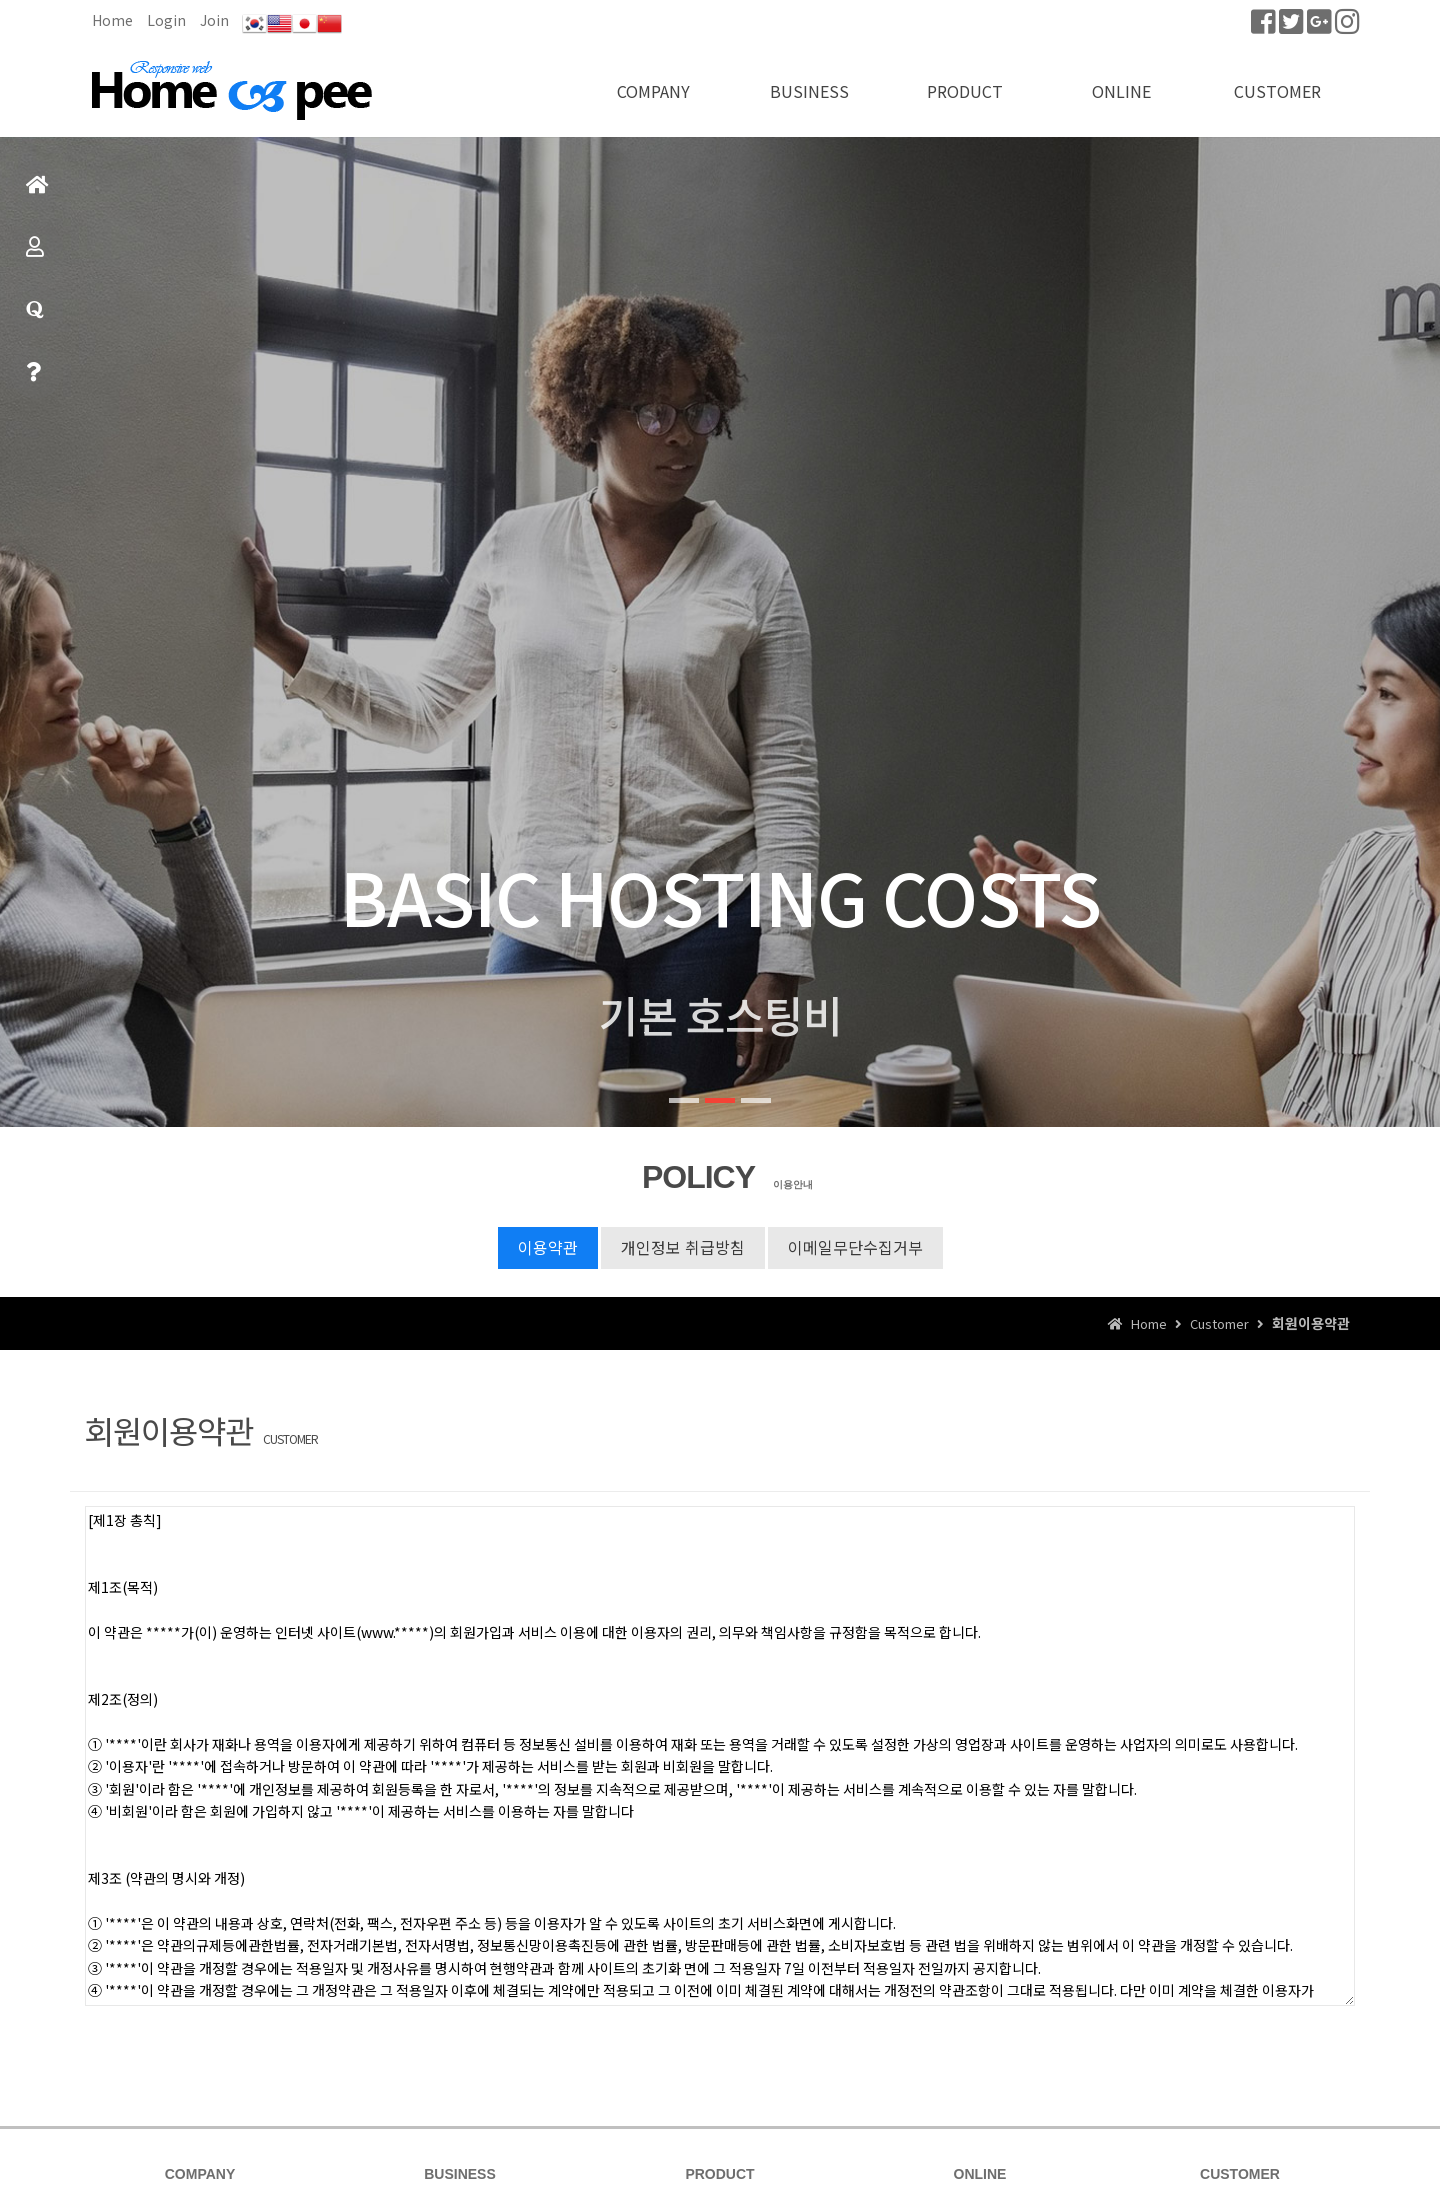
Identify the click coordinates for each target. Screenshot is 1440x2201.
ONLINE (1121, 91)
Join (214, 20)
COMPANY (653, 91)
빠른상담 (33, 380)
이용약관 (548, 1247)
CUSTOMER (1277, 91)
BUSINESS (809, 91)
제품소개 (35, 255)
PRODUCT (965, 91)
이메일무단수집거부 (855, 1247)
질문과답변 (35, 318)
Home (112, 20)
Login (166, 20)
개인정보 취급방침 (683, 1247)
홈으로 (37, 193)
